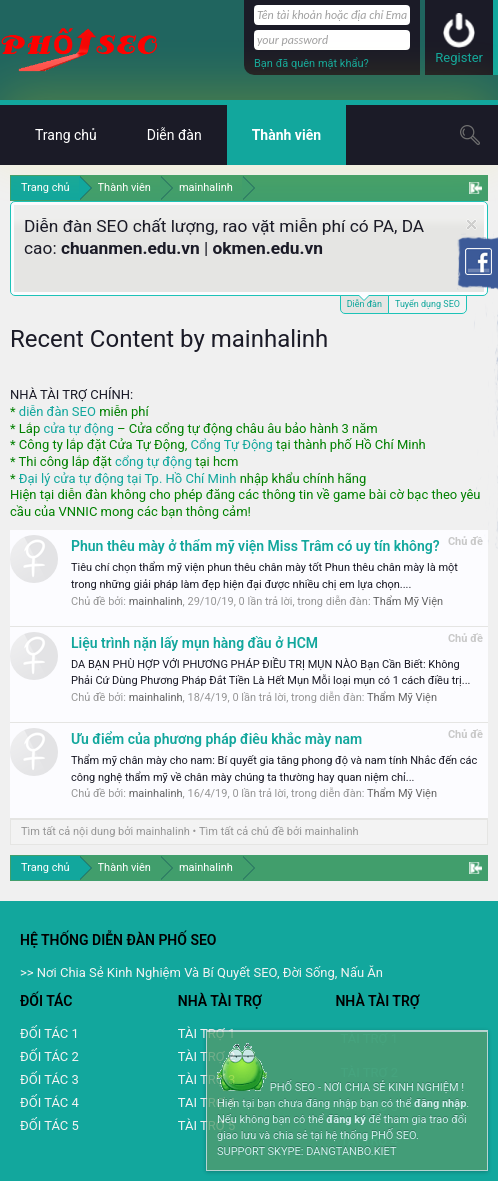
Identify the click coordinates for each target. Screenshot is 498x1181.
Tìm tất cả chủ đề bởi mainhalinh (279, 831)
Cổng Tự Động (231, 444)
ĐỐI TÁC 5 (49, 1125)
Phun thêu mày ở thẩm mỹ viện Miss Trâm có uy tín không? (255, 546)
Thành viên (286, 135)
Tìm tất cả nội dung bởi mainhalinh (105, 831)
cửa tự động (78, 428)
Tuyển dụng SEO (427, 304)
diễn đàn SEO (57, 411)
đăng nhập (440, 1103)
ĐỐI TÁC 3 (49, 1079)
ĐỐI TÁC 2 (49, 1056)
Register (459, 57)
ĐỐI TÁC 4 (49, 1102)
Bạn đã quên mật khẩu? (311, 63)
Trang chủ (66, 135)
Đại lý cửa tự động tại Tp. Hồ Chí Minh (128, 478)
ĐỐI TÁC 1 (49, 1033)
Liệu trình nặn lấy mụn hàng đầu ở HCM (194, 643)
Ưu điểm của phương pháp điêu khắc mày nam (216, 739)
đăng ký (345, 1119)
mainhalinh (156, 601)
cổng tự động (153, 461)
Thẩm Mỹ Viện (408, 601)
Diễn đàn (364, 302)
